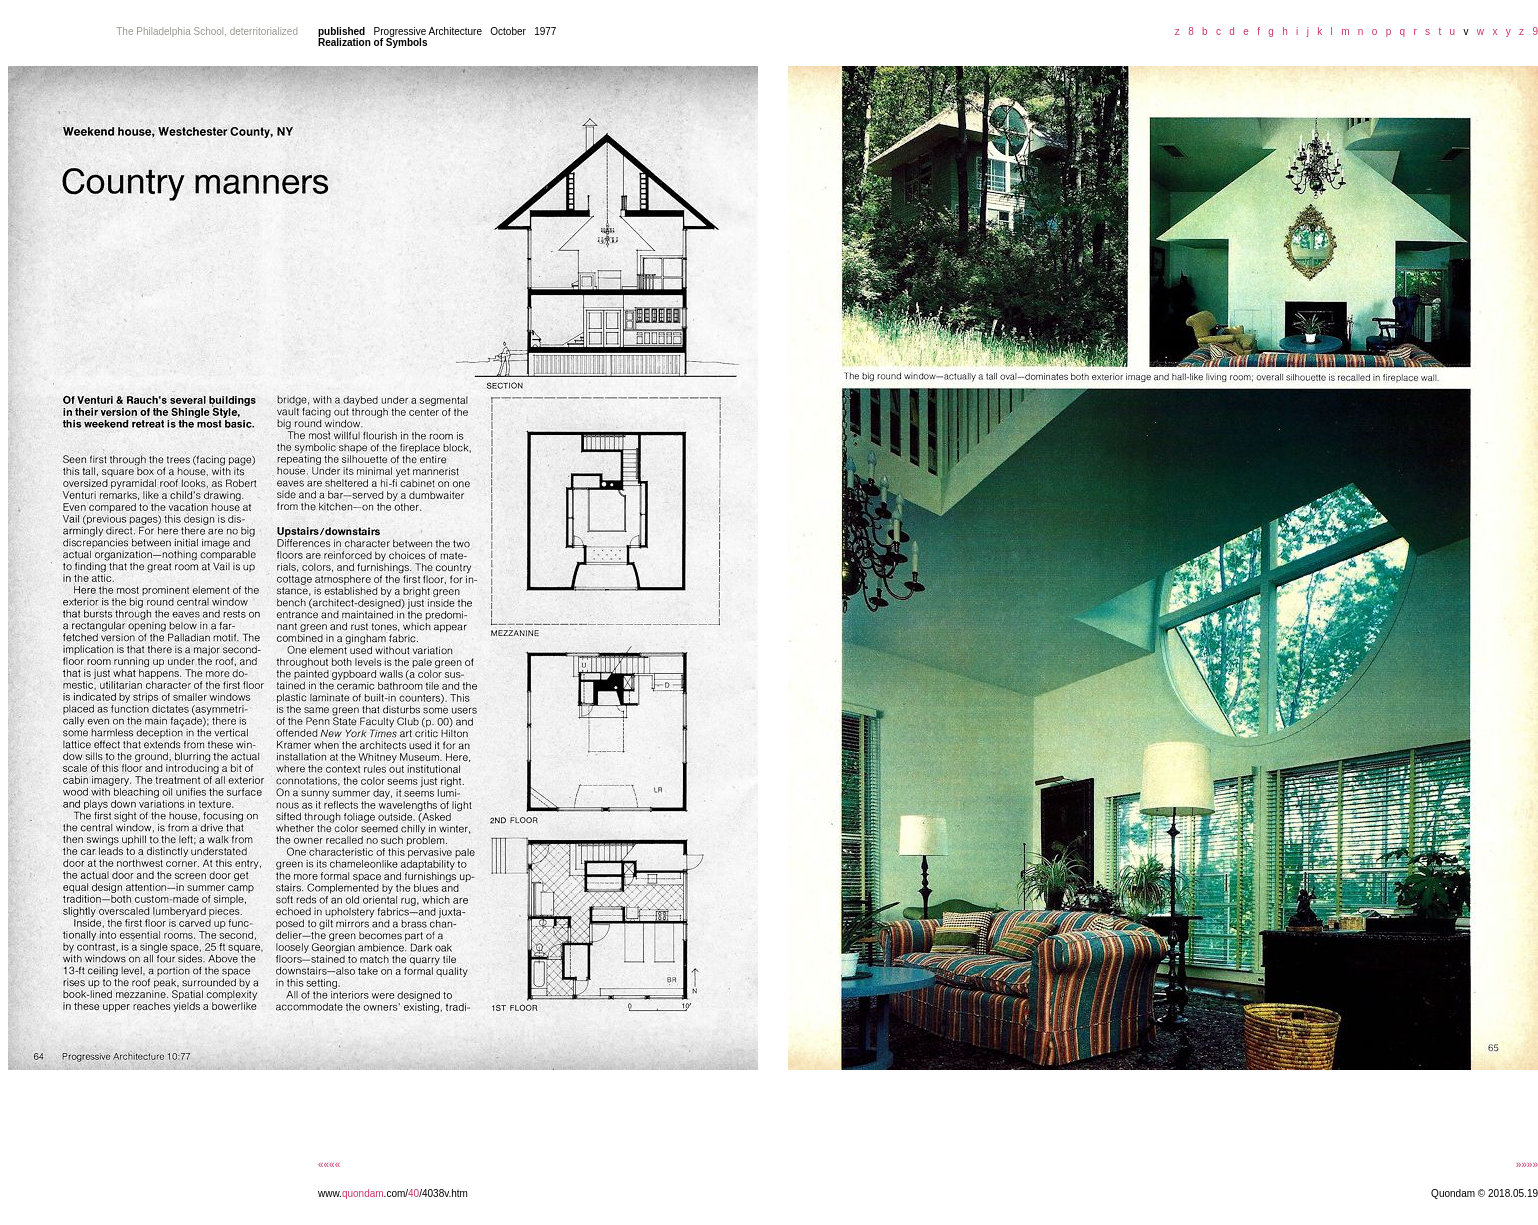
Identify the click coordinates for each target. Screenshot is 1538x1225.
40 (413, 1193)
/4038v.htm (443, 1193)
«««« (329, 1164)
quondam (363, 1193)
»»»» (1527, 1164)
